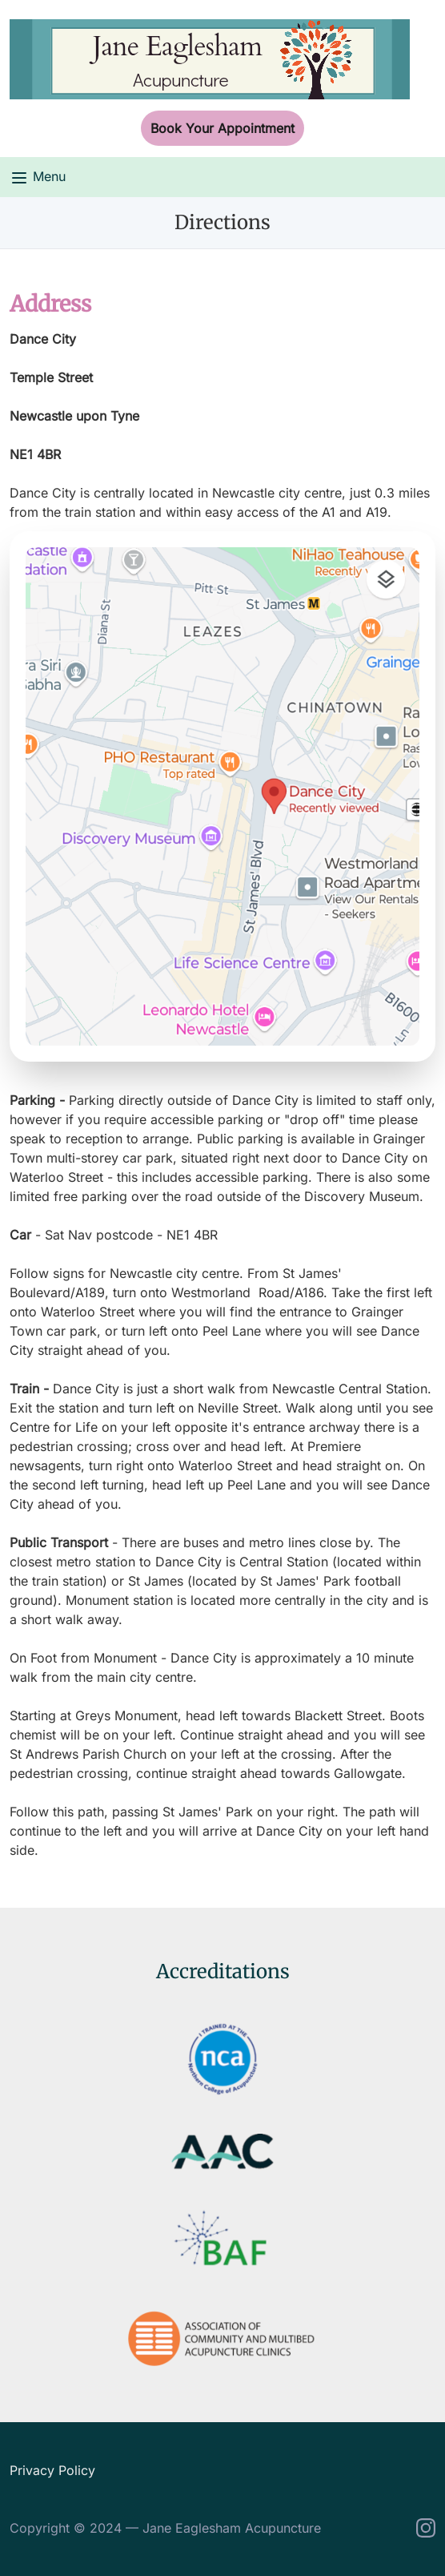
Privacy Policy (52, 2470)
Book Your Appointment (222, 128)
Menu (38, 177)
